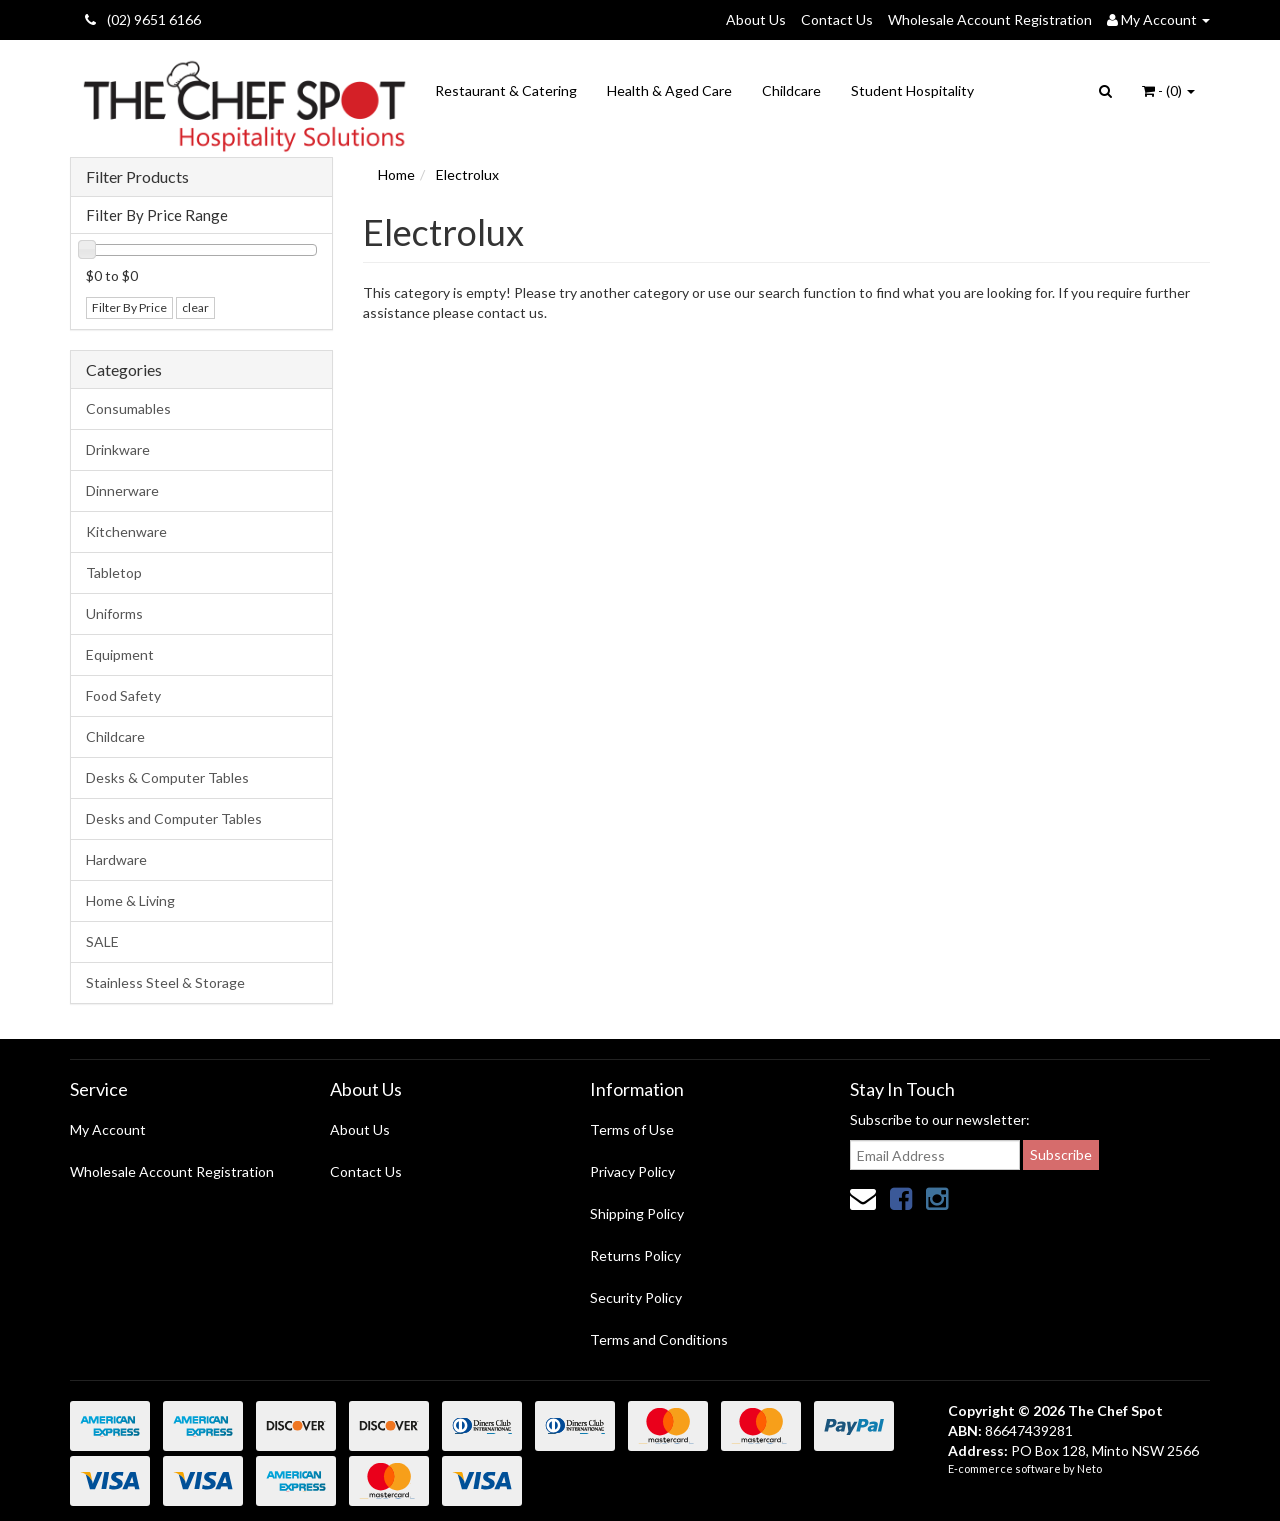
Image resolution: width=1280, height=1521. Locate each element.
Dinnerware (122, 490)
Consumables (128, 408)
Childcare (791, 90)
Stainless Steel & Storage (165, 982)
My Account (108, 1129)
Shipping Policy (637, 1213)
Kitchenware (126, 531)
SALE (102, 941)
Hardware (116, 859)
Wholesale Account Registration (990, 19)
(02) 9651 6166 (143, 19)
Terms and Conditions (659, 1339)
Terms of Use (632, 1129)
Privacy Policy (632, 1171)
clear (195, 307)
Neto (1089, 1468)
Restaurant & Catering (506, 90)
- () (1168, 90)
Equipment (120, 654)
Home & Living (130, 900)
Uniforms (114, 613)
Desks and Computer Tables (174, 818)
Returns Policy (635, 1255)
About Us (756, 19)
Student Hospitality (912, 90)
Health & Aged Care (669, 90)
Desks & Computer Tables (167, 777)
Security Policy (636, 1297)
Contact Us (837, 19)
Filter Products (137, 177)
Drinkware (118, 449)
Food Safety (123, 695)
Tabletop (114, 572)
